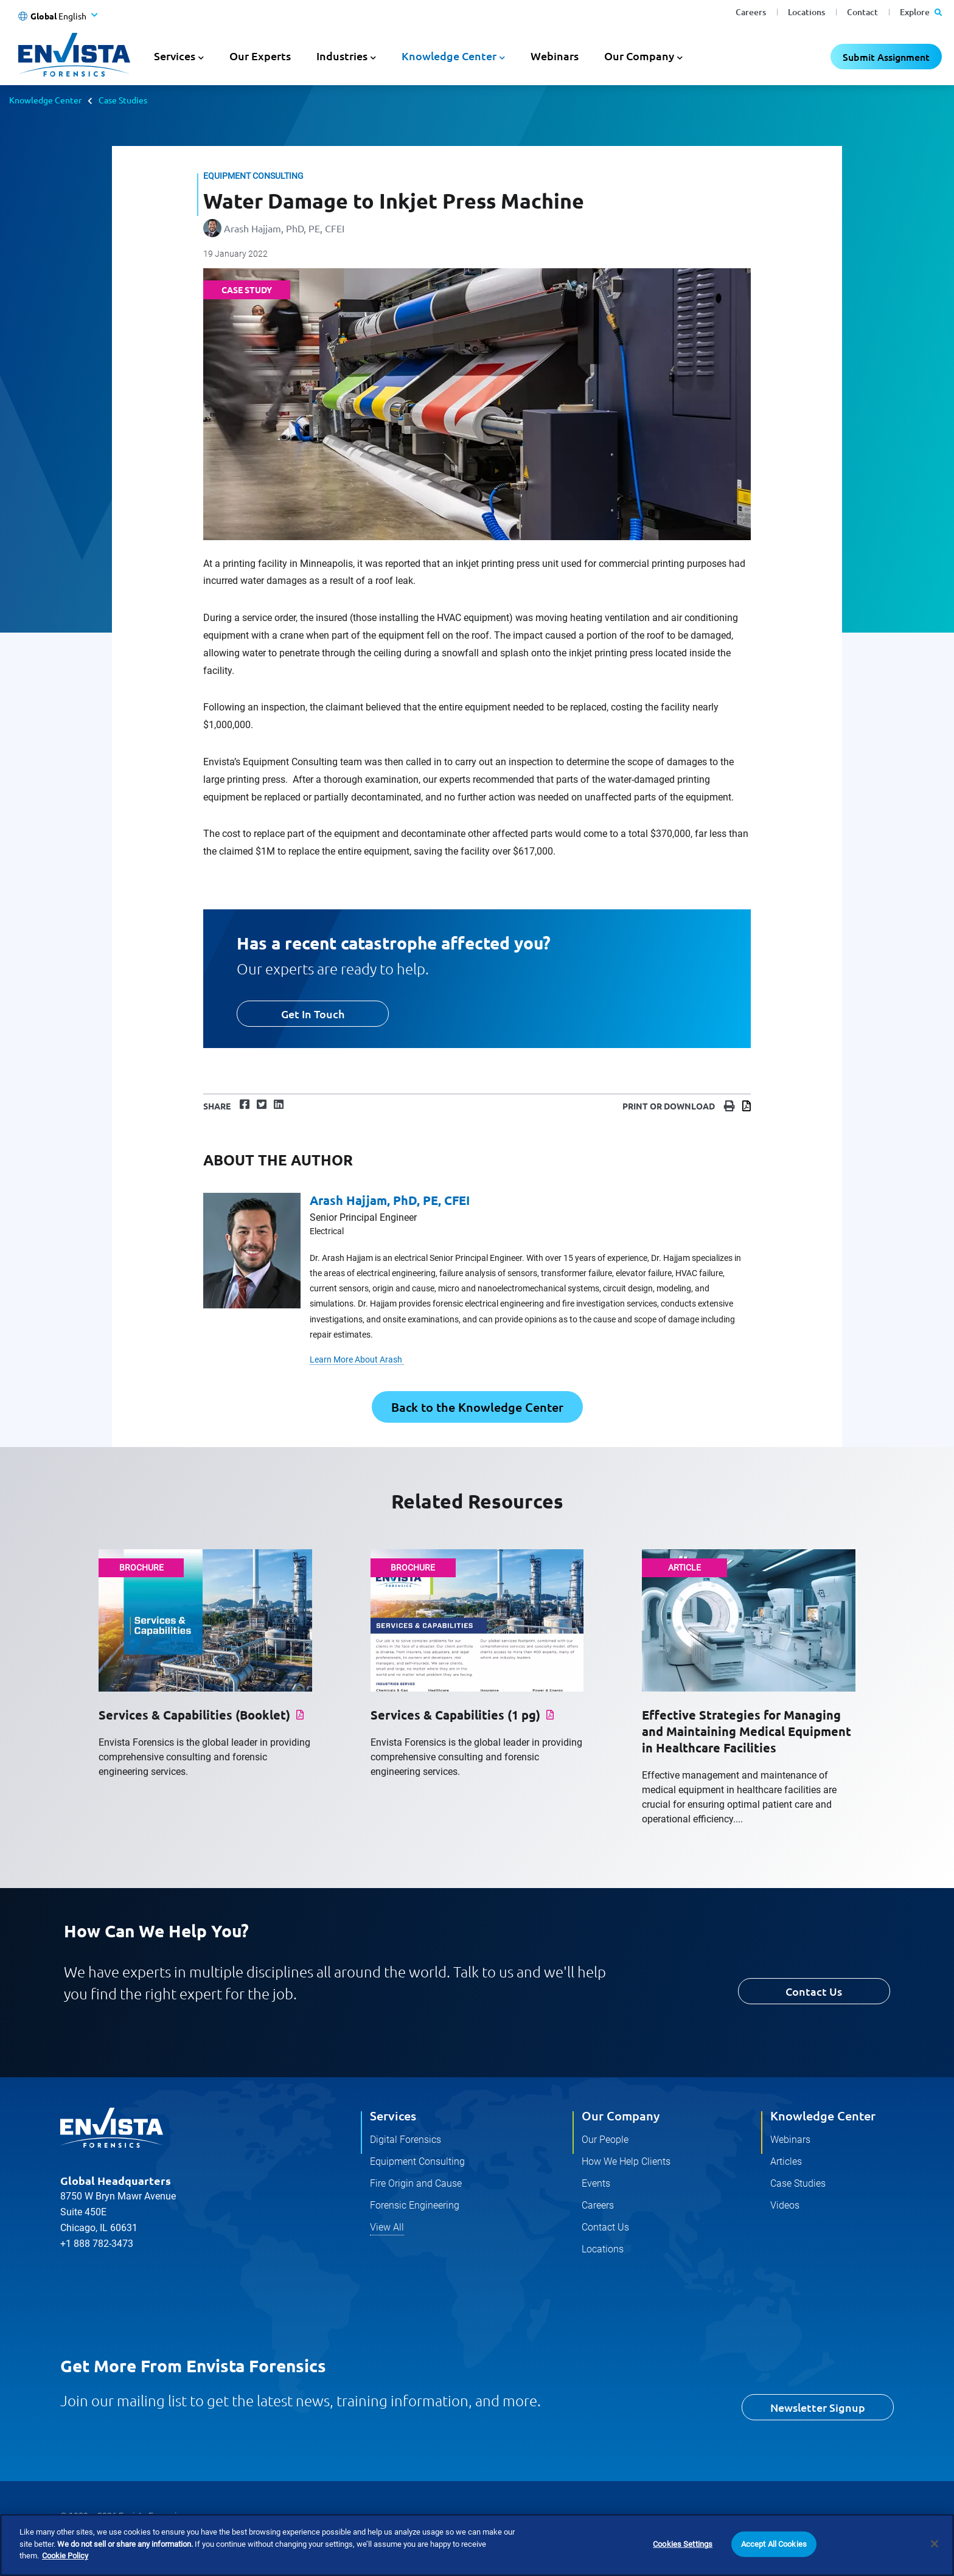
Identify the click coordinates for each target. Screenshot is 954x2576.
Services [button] (174, 56)
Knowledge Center (45, 99)
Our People (605, 2139)
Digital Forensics (405, 2139)
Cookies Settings (682, 2544)
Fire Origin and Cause (416, 2183)
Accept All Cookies (774, 2544)
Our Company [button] (639, 56)
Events (596, 2183)
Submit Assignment (886, 56)
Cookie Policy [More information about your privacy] (65, 2556)
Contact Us (813, 1991)
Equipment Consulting (417, 2161)
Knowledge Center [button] (449, 56)
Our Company (621, 2115)
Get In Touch (312, 1014)
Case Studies (123, 99)
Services (393, 2115)
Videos (784, 2205)
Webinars (555, 56)
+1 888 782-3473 (96, 2243)
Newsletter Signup (817, 2407)
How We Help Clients (626, 2161)
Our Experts (260, 56)
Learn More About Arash (357, 1359)
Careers (751, 12)
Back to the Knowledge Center (477, 1407)
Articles (786, 2161)
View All (387, 2227)
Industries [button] (341, 56)
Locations (806, 12)
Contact (862, 12)
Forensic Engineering (414, 2205)
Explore (921, 12)
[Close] (934, 2544)
